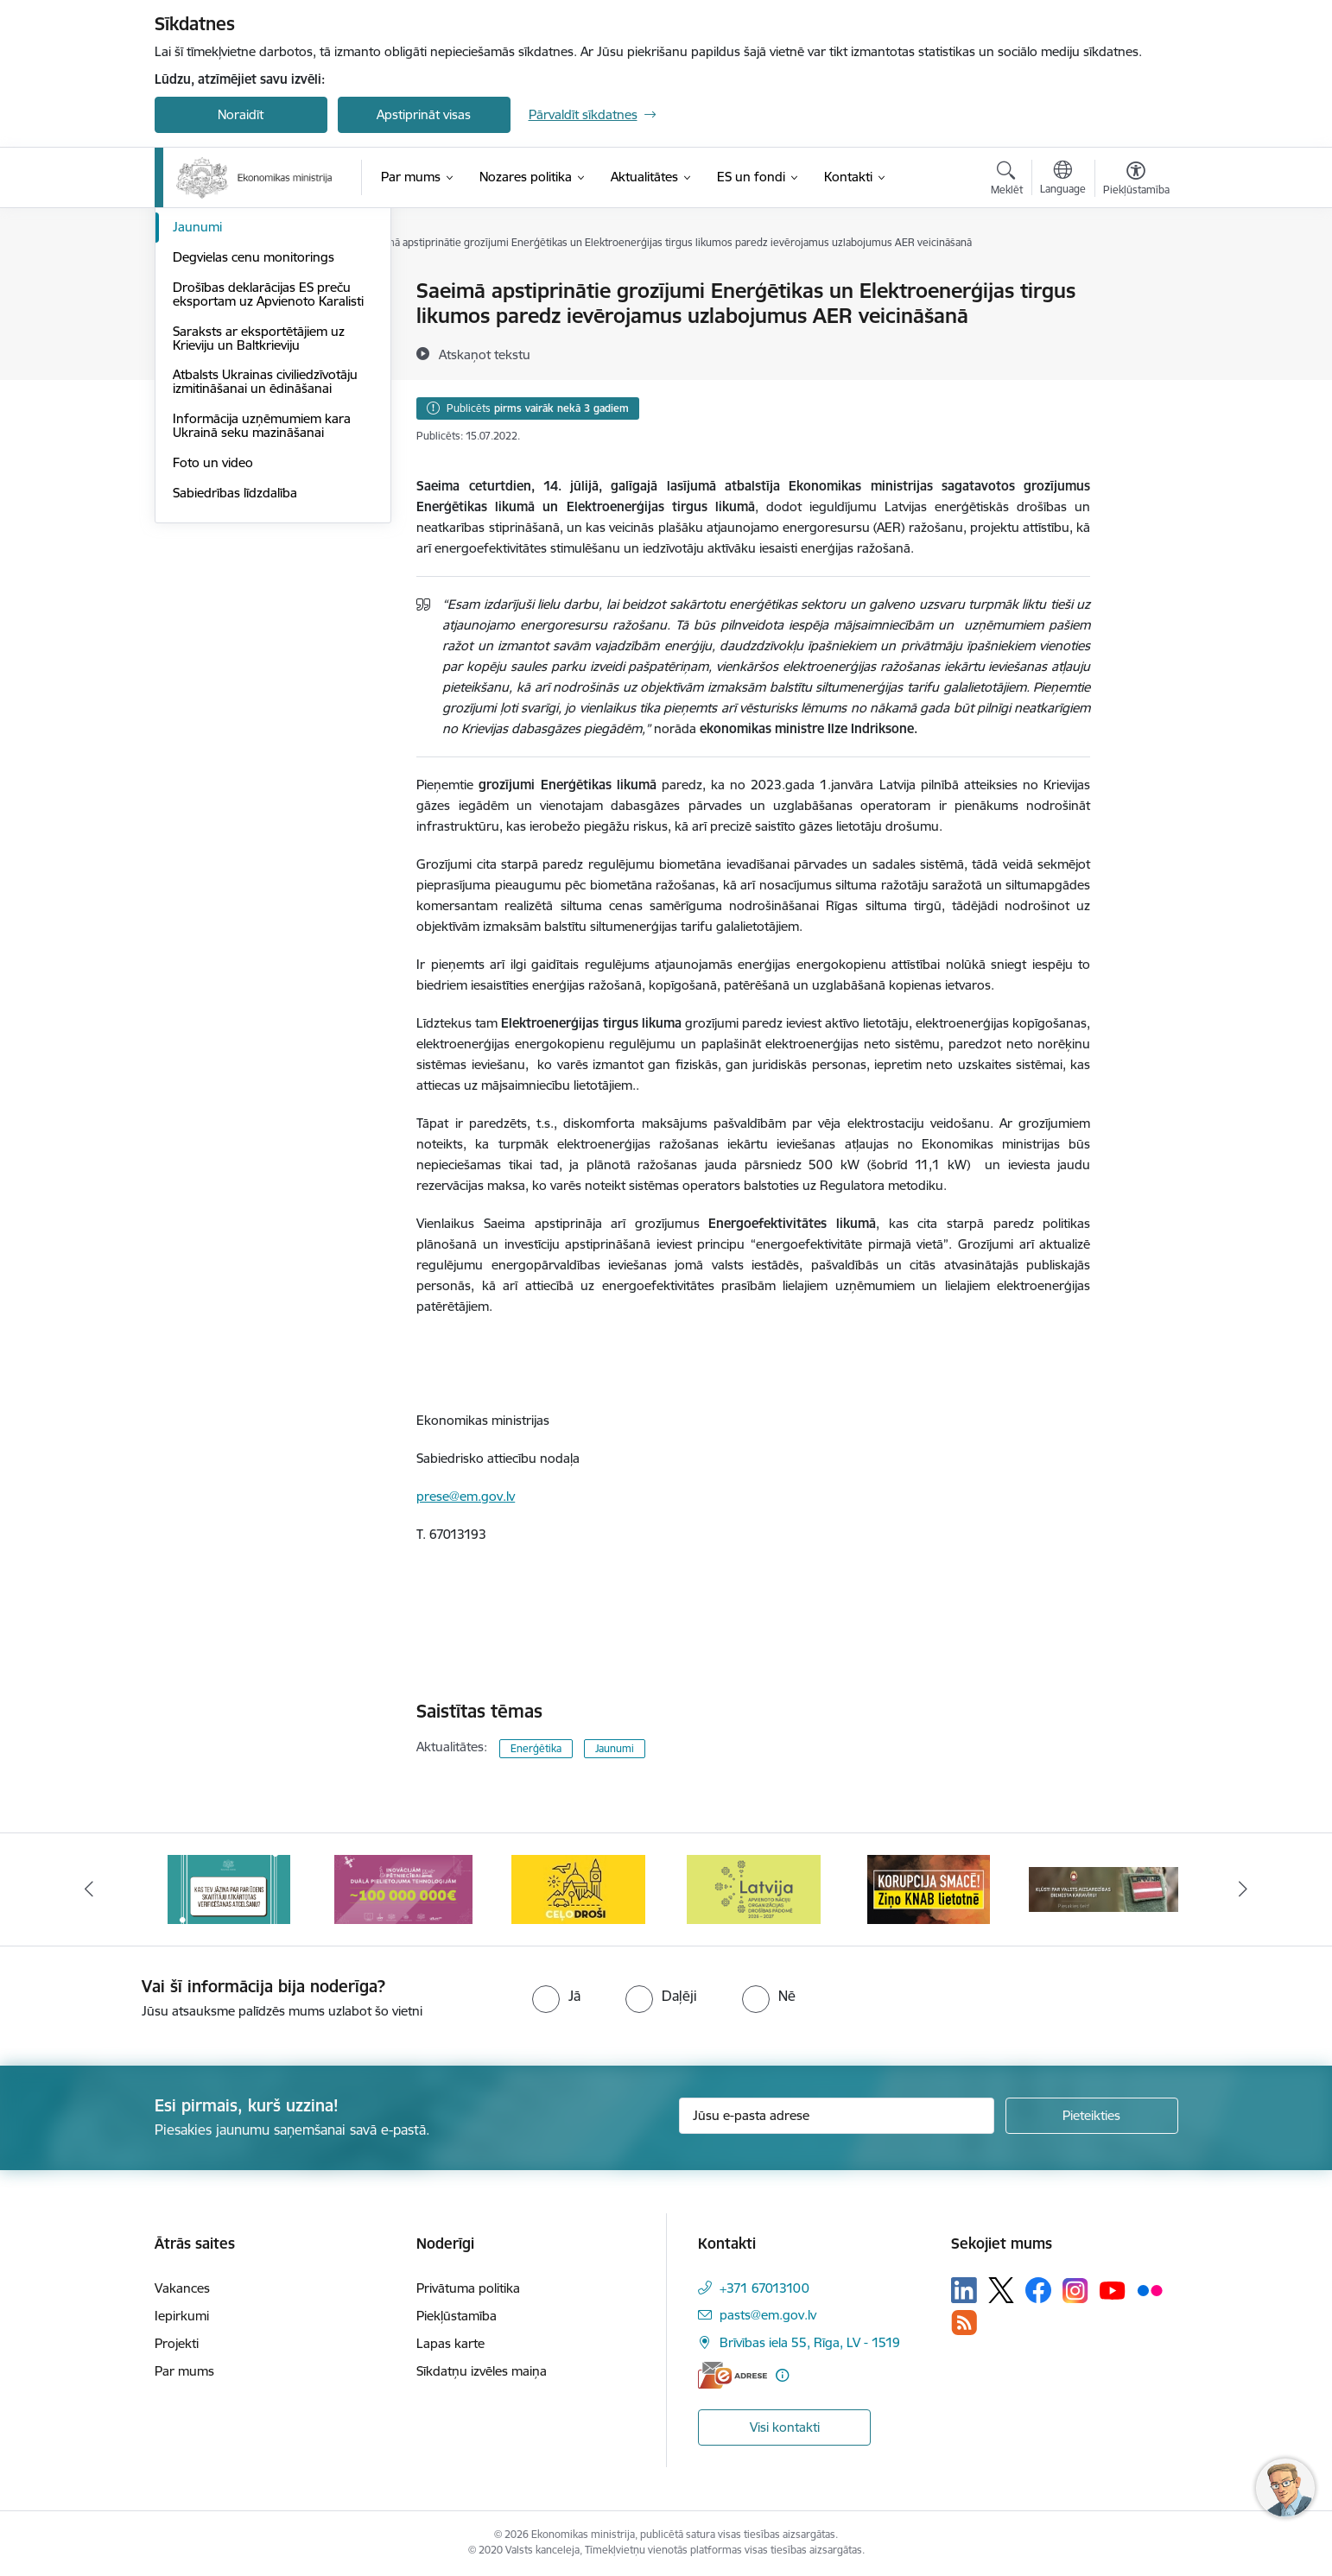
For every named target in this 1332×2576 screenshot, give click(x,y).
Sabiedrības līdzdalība (235, 677)
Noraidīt (240, 114)
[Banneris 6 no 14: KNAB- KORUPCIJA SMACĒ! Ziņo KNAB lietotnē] (1103, 1888)
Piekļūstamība (456, 2315)
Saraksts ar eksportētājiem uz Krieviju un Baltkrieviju (259, 523)
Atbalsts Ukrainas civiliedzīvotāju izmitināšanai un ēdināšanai (265, 566)
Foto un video (213, 647)
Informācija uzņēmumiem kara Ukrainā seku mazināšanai (262, 610)
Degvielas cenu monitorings (253, 442)
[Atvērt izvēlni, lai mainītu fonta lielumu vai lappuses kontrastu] (1136, 180)
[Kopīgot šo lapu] (1135, 327)
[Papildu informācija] (782, 2375)
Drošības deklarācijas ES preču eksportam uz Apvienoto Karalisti (268, 479)
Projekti (177, 2343)
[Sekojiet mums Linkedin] (964, 2290)
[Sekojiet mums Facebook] (1038, 2290)
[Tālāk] (1244, 1889)
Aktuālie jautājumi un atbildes (257, 291)
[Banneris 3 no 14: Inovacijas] (579, 1888)
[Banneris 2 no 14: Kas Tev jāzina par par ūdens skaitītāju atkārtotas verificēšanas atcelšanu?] (403, 1888)
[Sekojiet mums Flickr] (1150, 2289)
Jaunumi (197, 411)
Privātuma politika (468, 2288)
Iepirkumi (182, 2315)
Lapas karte (450, 2343)
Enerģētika (536, 1748)
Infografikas (208, 321)
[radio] (556, 1995)
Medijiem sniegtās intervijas (252, 352)
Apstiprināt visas (424, 114)
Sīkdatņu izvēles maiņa (481, 2371)
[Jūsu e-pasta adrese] (836, 2116)
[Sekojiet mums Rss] (964, 2322)
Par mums (184, 2371)
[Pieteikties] (1091, 2116)
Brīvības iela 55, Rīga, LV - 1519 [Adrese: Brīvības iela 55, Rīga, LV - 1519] (810, 2342)
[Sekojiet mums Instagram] (1075, 2290)
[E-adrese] (732, 2375)
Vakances (182, 2288)
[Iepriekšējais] (89, 1889)
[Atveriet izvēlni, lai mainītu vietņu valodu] (1062, 179)
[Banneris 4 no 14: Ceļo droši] (754, 1888)
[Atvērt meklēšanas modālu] (1006, 180)
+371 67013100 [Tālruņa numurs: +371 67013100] (764, 2288)
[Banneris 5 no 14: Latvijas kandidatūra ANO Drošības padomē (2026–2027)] (928, 1888)
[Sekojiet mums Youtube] (1113, 2289)
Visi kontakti (785, 2427)
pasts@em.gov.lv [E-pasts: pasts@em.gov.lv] (768, 2315)
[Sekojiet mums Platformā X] (1001, 2290)
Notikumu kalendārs (231, 382)
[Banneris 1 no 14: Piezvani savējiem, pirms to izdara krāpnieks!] (228, 1888)
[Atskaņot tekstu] (484, 354)
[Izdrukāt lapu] (1135, 284)
